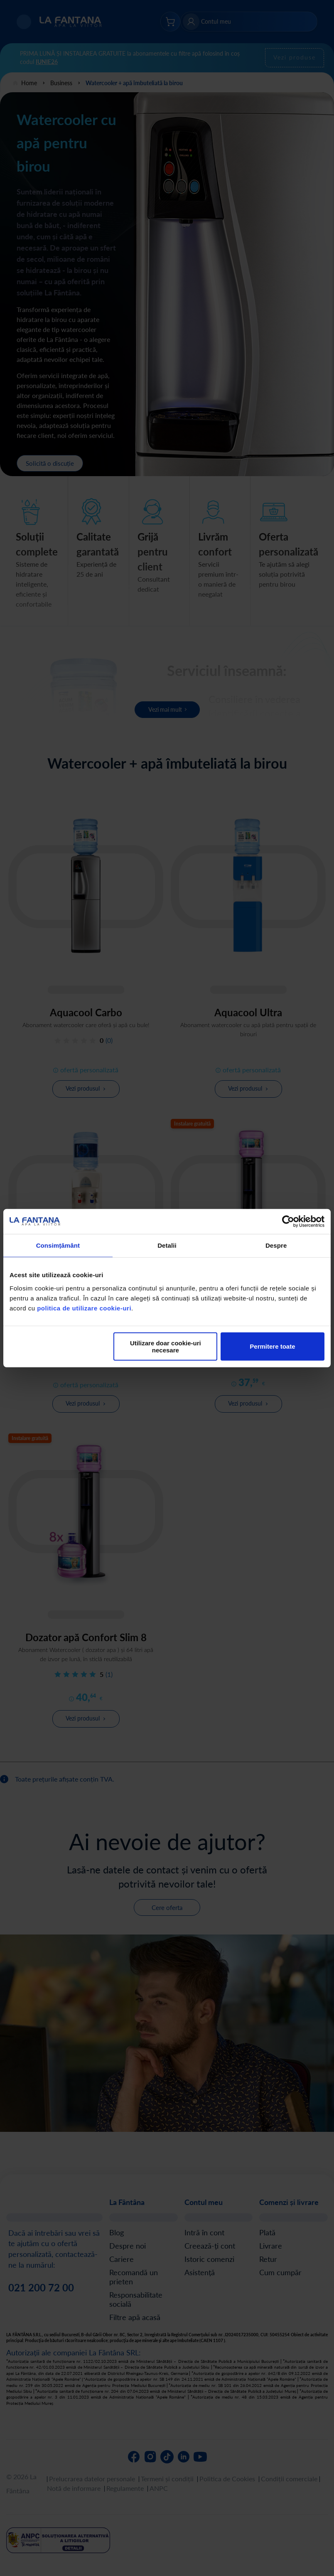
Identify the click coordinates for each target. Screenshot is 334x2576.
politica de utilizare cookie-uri (84, 1307)
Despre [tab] (276, 1245)
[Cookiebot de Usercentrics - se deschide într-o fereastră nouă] (288, 1221)
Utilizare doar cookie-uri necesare (165, 1346)
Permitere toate (272, 1346)
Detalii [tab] (167, 1245)
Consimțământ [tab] (58, 1245)
